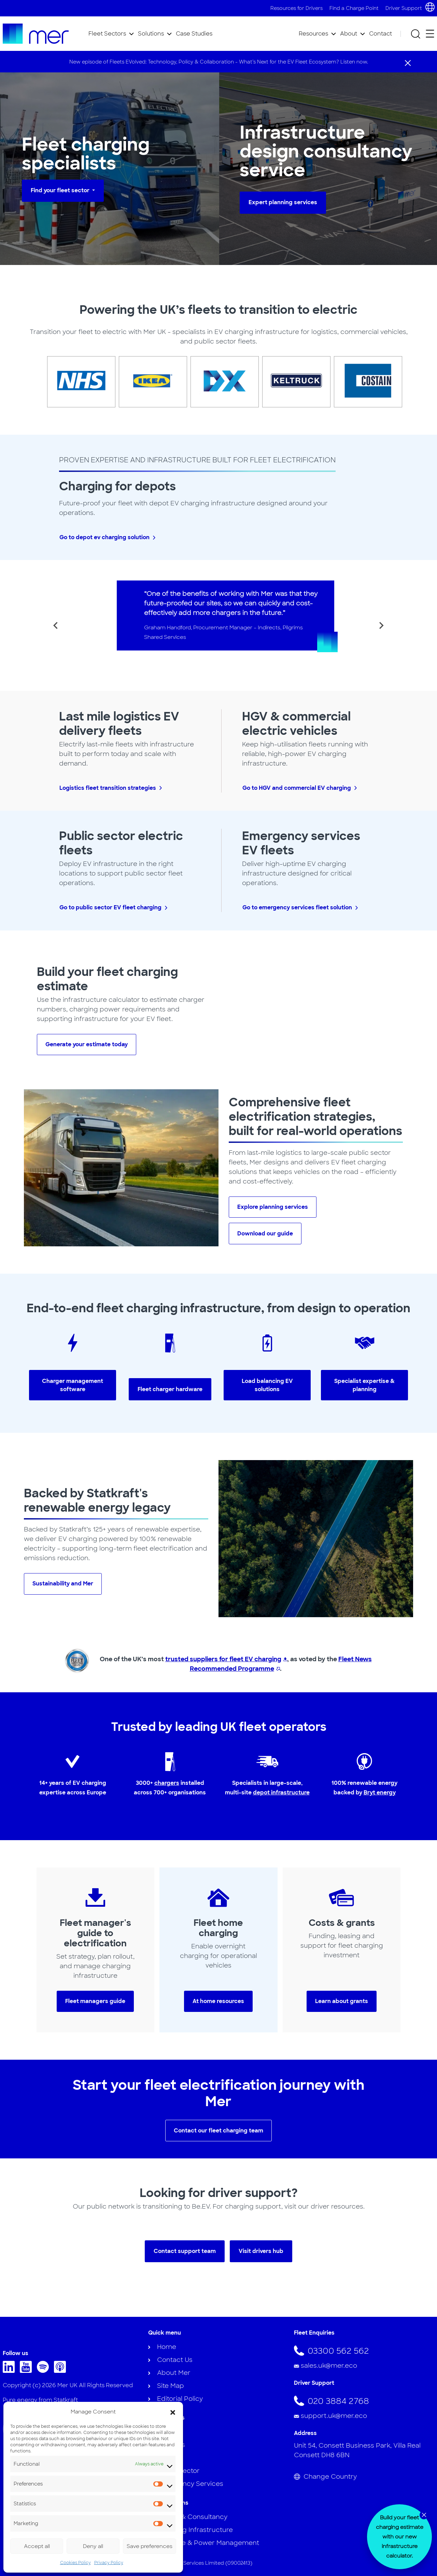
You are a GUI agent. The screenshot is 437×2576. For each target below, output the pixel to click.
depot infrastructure (281, 1792)
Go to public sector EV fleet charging (110, 907)
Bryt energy (380, 1792)
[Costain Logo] (362, 381)
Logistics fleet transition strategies (107, 788)
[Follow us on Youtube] (27, 2371)
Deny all (93, 2546)
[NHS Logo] (75, 381)
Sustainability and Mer (62, 1583)
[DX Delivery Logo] (218, 381)
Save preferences (149, 2546)
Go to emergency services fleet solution (297, 907)
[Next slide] (381, 625)
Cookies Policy (75, 2562)
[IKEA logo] (147, 381)
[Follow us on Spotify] (44, 2371)
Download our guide (265, 1233)
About (348, 33)
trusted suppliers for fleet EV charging (223, 1659)
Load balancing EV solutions (267, 1385)
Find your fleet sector (61, 190)
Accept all (37, 2546)
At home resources (218, 2001)
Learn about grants (341, 2001)
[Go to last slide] (56, 625)
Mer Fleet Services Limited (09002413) (205, 2563)
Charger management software (72, 1385)
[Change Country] (364, 2476)
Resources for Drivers (296, 8)
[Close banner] (424, 2515)
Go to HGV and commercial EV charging (296, 788)
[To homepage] (36, 34)
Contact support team (185, 2251)
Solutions (151, 33)
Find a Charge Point (354, 8)
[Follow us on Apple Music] (61, 2371)
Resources (313, 33)
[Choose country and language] (430, 7)
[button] (172, 2411)
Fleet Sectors (107, 33)
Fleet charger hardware (170, 1389)
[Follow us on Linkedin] (10, 2371)
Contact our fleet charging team (218, 2130)
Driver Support (403, 8)
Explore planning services (272, 1206)
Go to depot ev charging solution (104, 537)
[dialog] (399, 2536)
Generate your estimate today (86, 1044)
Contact (380, 33)
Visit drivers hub (261, 2251)
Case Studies (194, 33)
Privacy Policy (108, 2562)
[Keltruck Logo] (290, 381)
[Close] (408, 62)
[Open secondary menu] (430, 33)
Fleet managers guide (95, 2001)
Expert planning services (283, 202)
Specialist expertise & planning (364, 1385)
